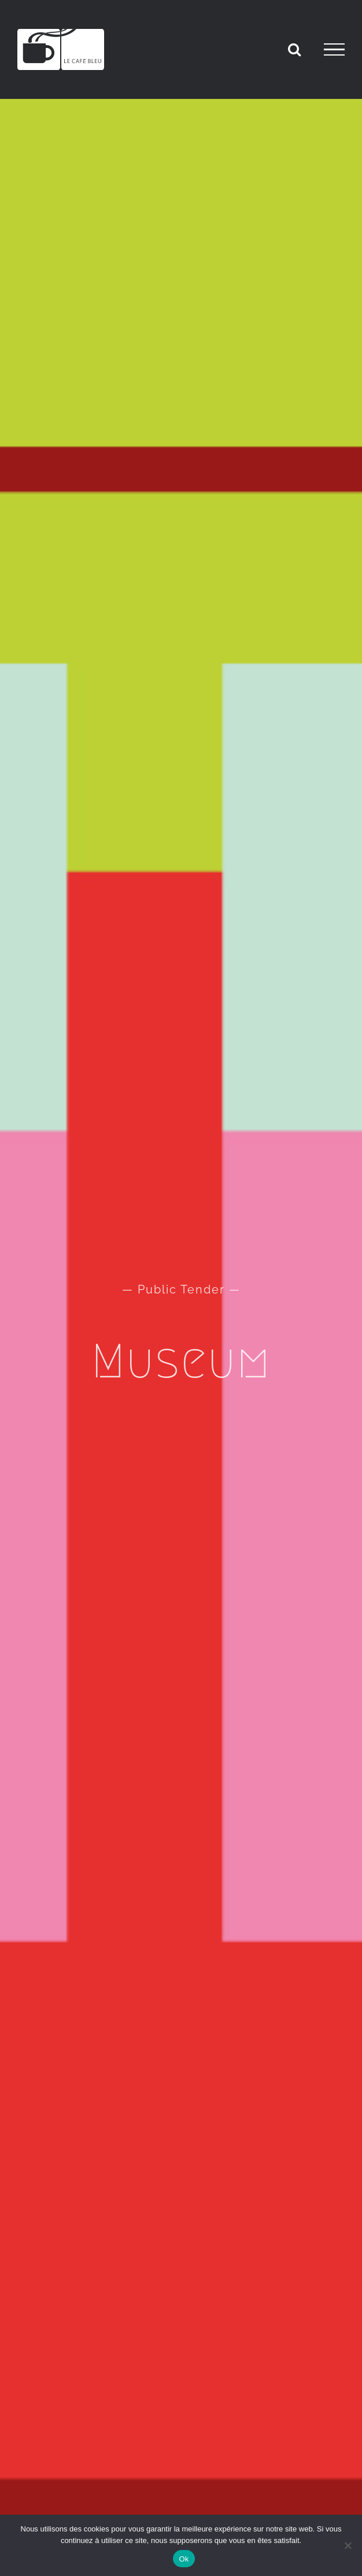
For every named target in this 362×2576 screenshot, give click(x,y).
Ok (184, 2559)
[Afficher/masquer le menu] (334, 49)
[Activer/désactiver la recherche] (294, 49)
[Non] (347, 2545)
